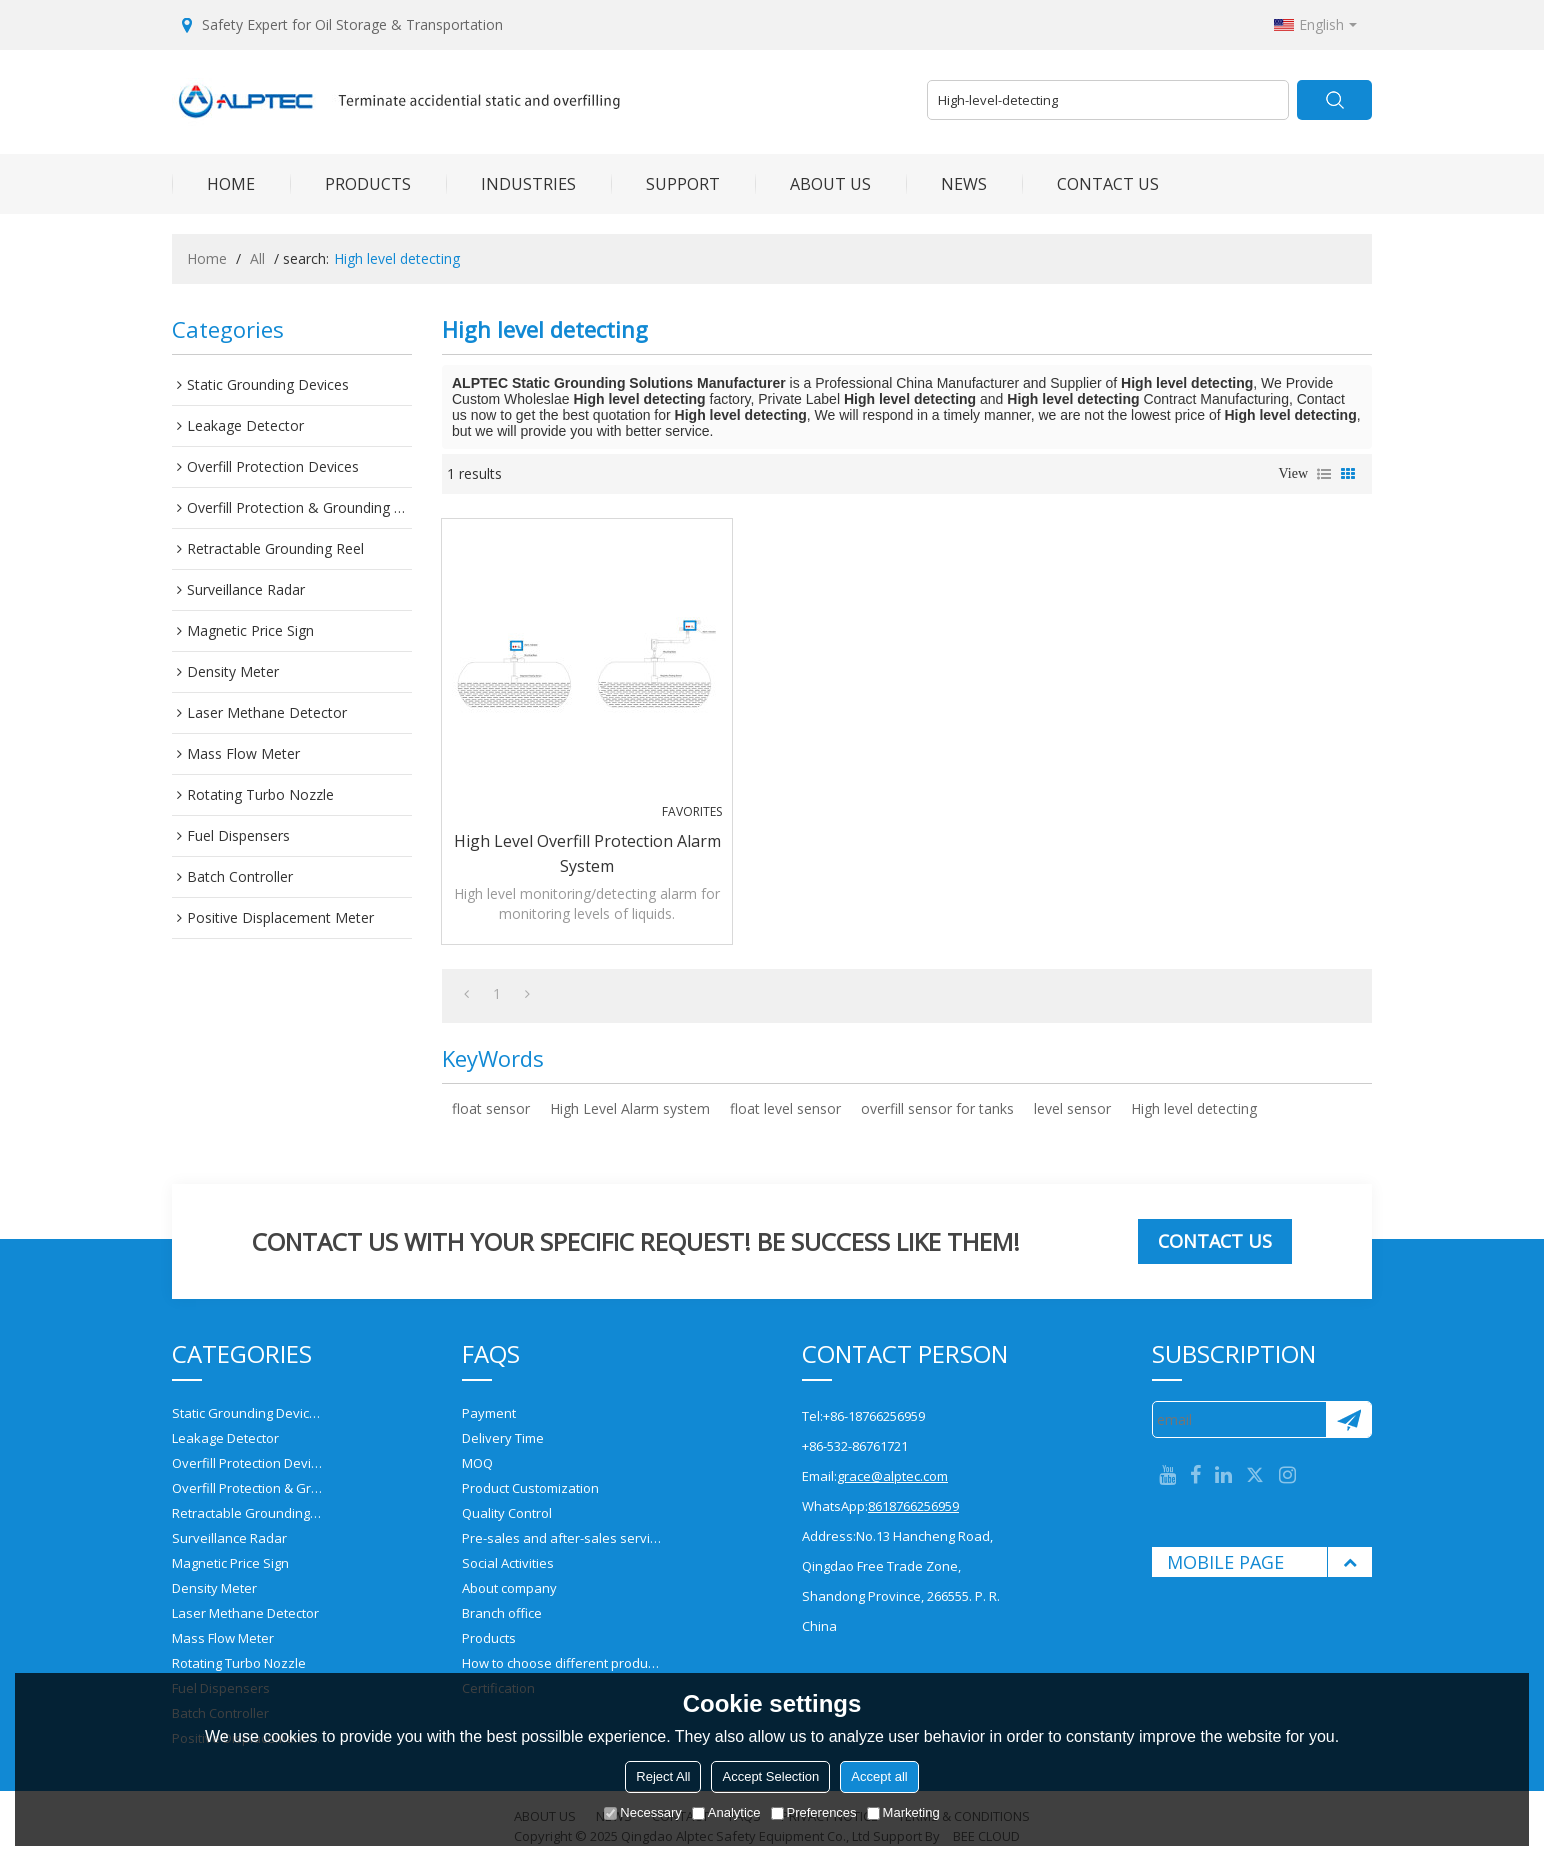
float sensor (491, 1108)
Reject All (663, 1776)
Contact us (1215, 1241)
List (1324, 474)
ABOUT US (813, 184)
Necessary (642, 1812)
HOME (213, 184)
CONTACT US (1090, 184)
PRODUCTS (350, 184)
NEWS (946, 184)
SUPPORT (665, 184)
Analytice (726, 1812)
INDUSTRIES (511, 184)
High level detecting (1194, 1108)
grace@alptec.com (892, 1476)
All (257, 258)
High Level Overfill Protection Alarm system (587, 853)
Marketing (903, 1812)
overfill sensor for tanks (937, 1108)
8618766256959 (913, 1506)
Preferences (814, 1812)
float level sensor (785, 1108)
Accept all (879, 1776)
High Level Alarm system (630, 1108)
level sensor (1072, 1108)
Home (207, 258)
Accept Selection (770, 1776)
